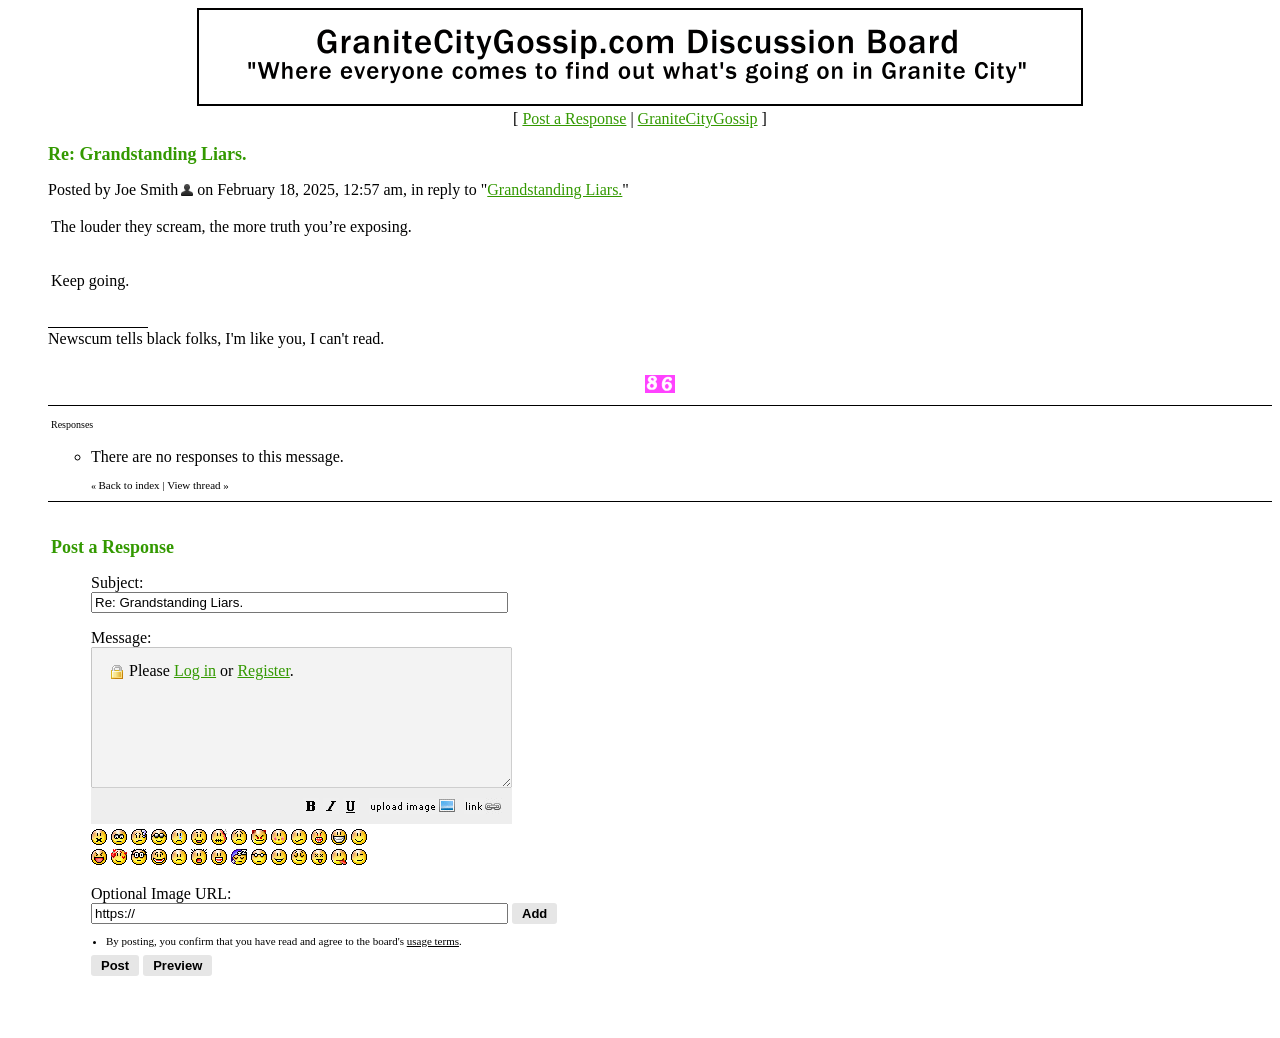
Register (263, 670)
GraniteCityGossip (698, 118)
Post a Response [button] (574, 118)
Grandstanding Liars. (554, 189)
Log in (195, 670)
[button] (361, 835)
